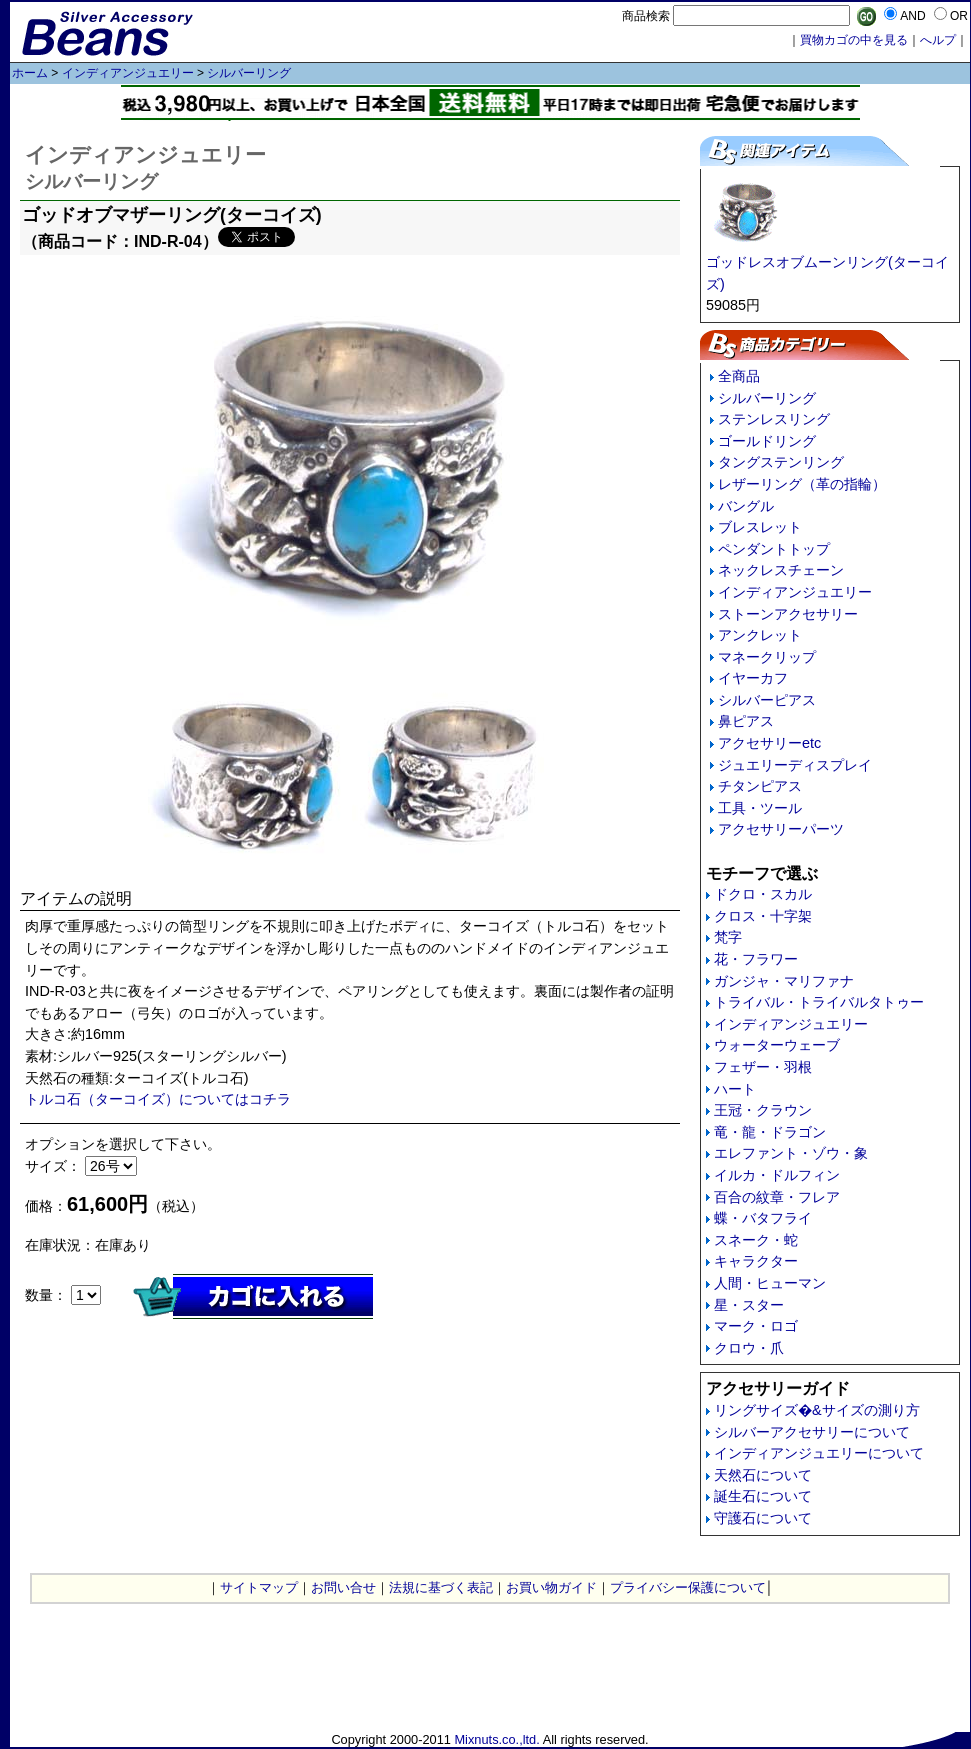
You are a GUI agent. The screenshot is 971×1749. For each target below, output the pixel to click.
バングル (746, 506)
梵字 (728, 937)
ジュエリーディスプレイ (795, 765)
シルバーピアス (767, 700)
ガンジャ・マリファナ (784, 981)
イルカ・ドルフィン (777, 1175)
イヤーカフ (753, 678)
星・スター (749, 1305)
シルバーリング (249, 73)
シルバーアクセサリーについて (812, 1432)
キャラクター (756, 1261)
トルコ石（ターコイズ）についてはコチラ (158, 1099)
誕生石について (763, 1496)
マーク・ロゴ (756, 1326)
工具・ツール (760, 808)
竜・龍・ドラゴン (770, 1132)
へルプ (938, 40)
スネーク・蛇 (756, 1240)
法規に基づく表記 (441, 1587)
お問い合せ (343, 1587)
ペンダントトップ (774, 549)
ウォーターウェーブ (777, 1045)
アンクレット (760, 635)
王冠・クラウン (763, 1110)
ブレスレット (760, 527)
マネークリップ (767, 657)
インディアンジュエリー (128, 73)
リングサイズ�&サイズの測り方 (817, 1410)
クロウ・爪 (749, 1348)
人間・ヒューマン (770, 1283)
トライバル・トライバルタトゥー (819, 1002)
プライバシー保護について (688, 1587)
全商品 (739, 376)
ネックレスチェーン (781, 570)
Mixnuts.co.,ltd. (496, 1739)
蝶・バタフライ (763, 1218)
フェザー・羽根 (763, 1067)
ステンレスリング (774, 419)
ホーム (30, 73)
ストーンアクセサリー (788, 614)
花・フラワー (756, 959)
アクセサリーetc (769, 743)
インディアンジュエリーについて (819, 1453)
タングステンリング (781, 462)
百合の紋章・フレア (777, 1197)
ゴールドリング (767, 441)
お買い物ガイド (551, 1587)
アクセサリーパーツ (781, 829)
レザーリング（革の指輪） (802, 484)
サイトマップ (259, 1587)
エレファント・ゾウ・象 (791, 1153)
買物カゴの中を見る (854, 40)
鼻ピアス (746, 721)
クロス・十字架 (763, 916)
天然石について (763, 1475)
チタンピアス (760, 786)
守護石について (763, 1518)
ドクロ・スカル (763, 894)
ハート (735, 1089)
